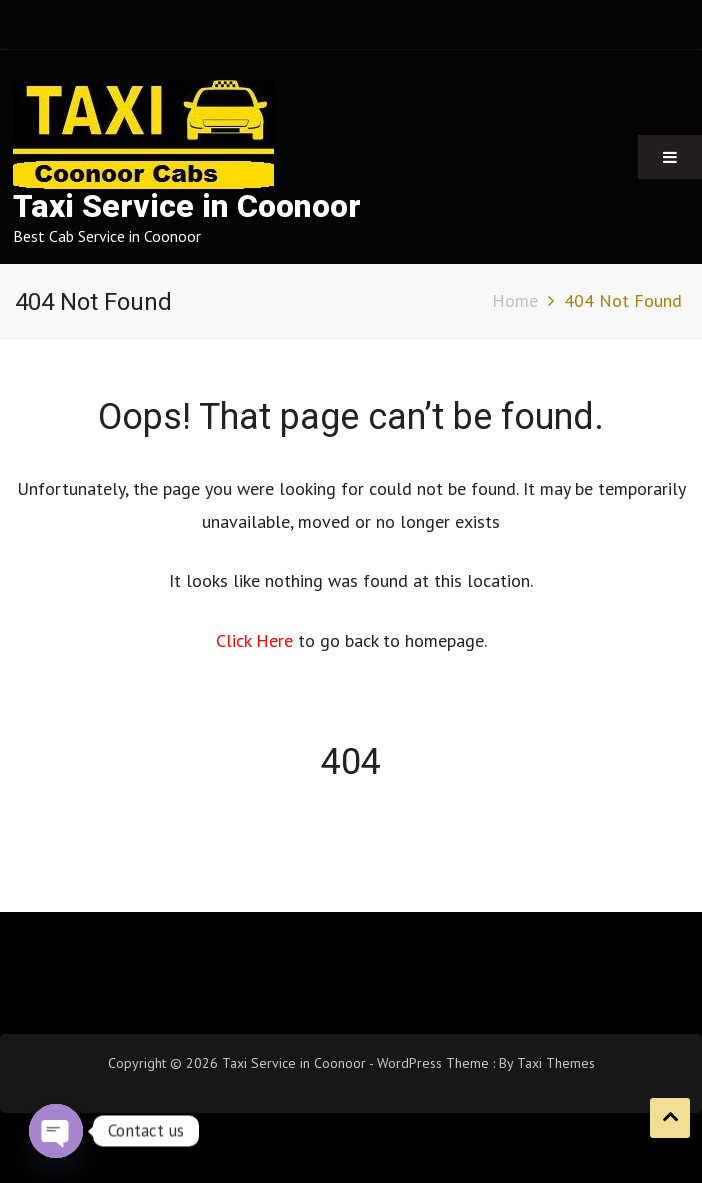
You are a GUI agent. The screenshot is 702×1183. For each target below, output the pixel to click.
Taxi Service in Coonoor (187, 206)
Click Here (257, 640)
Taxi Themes (556, 1063)
